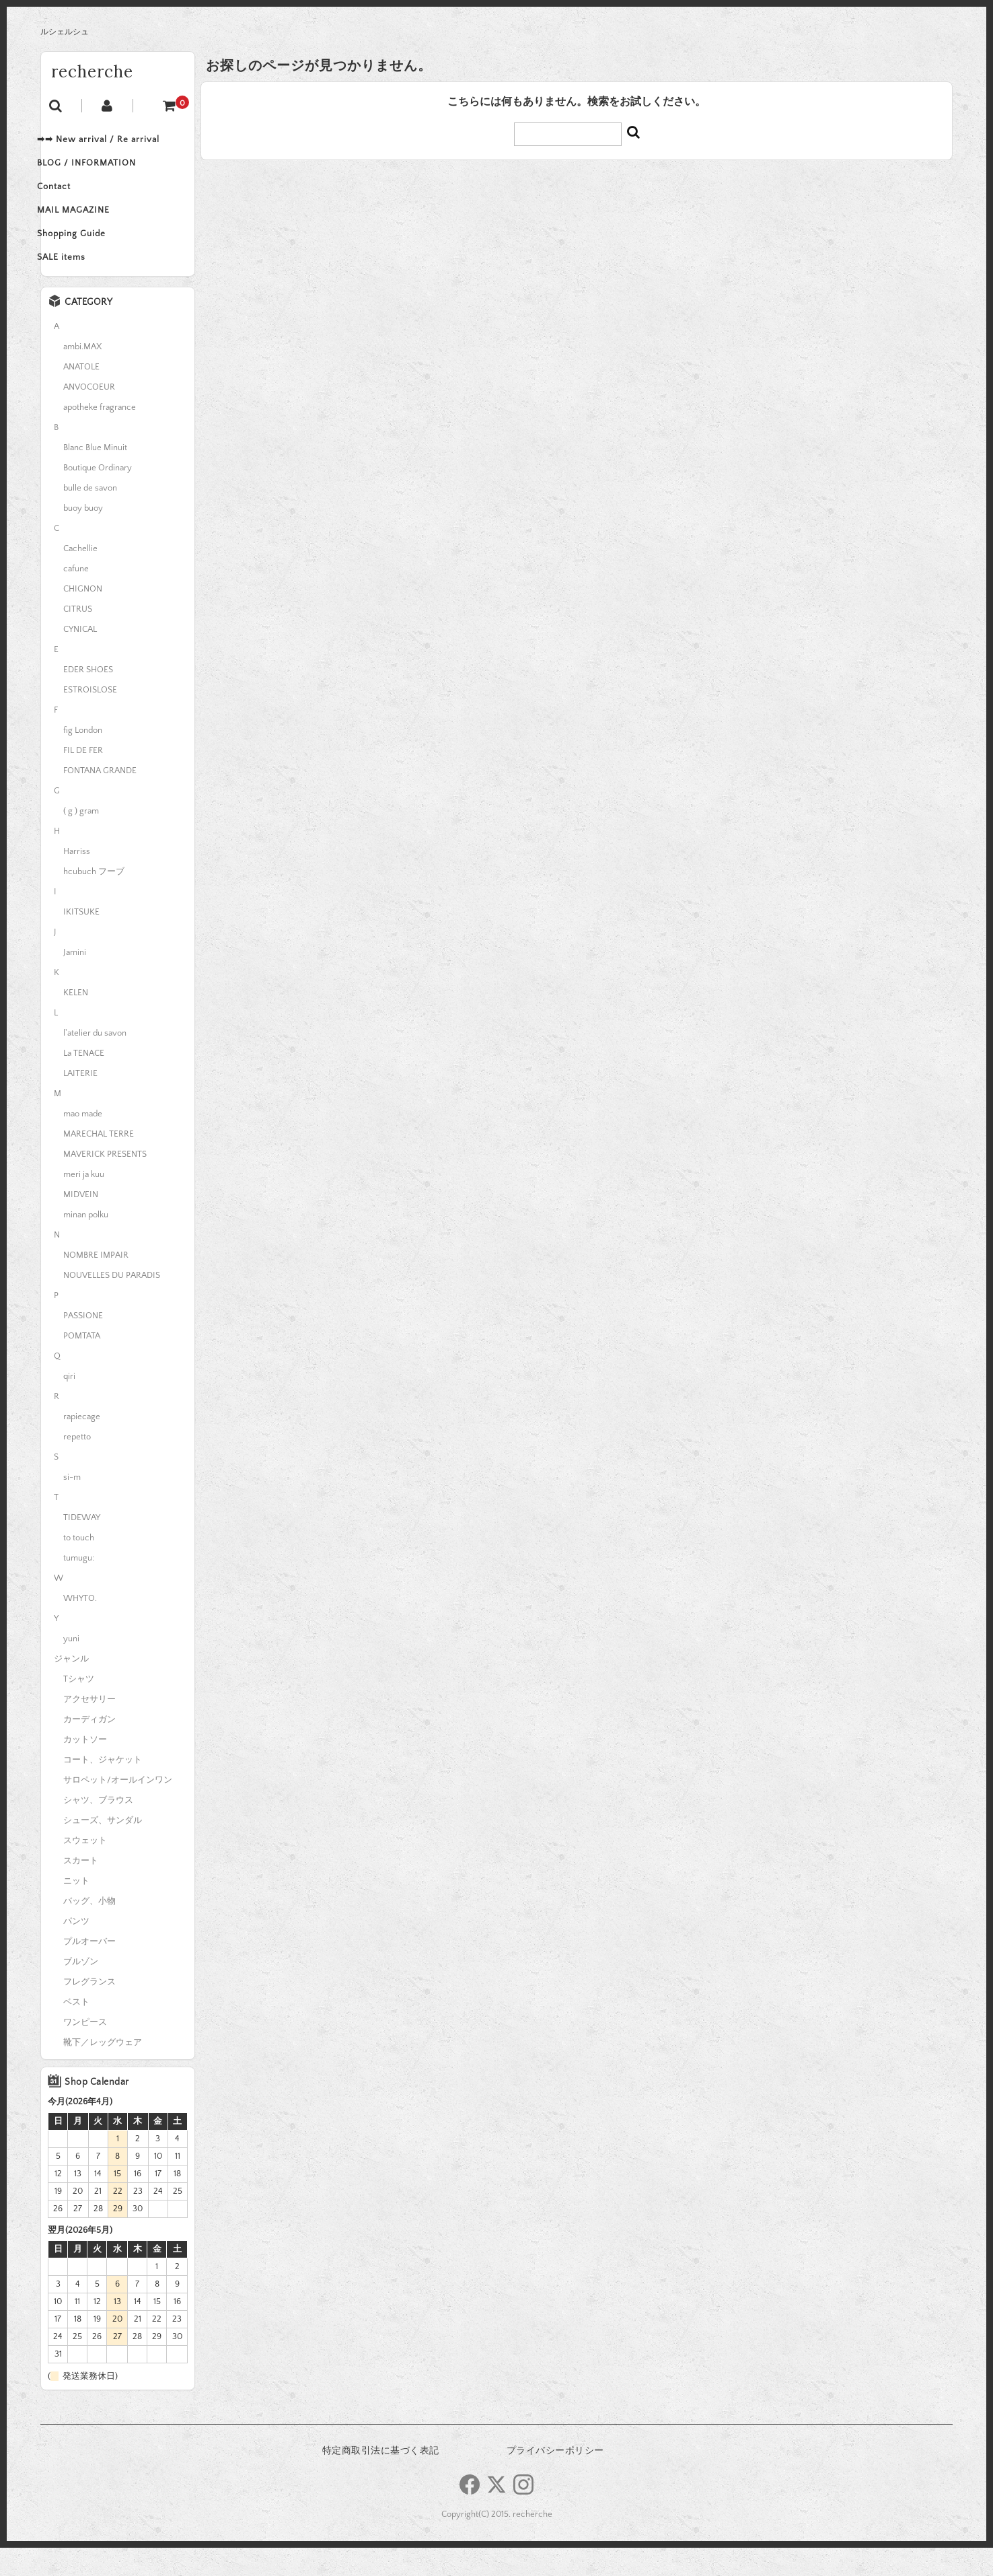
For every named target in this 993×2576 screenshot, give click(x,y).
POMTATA (81, 1364)
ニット (76, 1909)
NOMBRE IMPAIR (95, 1283)
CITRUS (77, 637)
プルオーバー (89, 1969)
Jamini (74, 980)
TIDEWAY (81, 1545)
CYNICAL (80, 657)
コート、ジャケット (102, 1788)
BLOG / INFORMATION (103, 169)
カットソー (85, 1768)
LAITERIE (80, 1101)
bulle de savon (90, 516)
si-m (72, 1505)
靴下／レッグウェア (102, 2070)
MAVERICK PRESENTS (105, 1182)
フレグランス (89, 2010)
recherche (92, 71)
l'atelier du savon (94, 1061)
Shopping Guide (88, 254)
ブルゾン (80, 1990)
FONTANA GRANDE (100, 798)
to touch (78, 1566)
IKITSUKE (81, 940)
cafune (76, 597)
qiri (69, 1404)
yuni (71, 1667)
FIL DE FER (83, 778)
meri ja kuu (83, 1202)
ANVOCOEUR (89, 415)
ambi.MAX (82, 375)
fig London (82, 758)
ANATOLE (81, 395)
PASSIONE (83, 1344)
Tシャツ (78, 1707)
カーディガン (89, 1747)
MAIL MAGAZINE (90, 226)
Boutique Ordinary (97, 496)
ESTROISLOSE (90, 718)
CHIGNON (82, 617)
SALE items (78, 282)
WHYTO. (80, 1626)
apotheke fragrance (99, 435)
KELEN (75, 1021)
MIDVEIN (80, 1222)
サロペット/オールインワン (117, 1808)
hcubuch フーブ (93, 899)
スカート (80, 1889)
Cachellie (80, 576)
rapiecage (81, 1445)
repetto (77, 1465)
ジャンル (71, 1687)
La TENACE (83, 1081)
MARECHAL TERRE (98, 1162)
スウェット (85, 1868)
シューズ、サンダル (102, 1848)
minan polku (85, 1243)
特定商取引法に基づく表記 (380, 2479)
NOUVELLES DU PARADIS (111, 1303)
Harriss (76, 879)
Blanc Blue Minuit (95, 475)
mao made (82, 1142)
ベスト (76, 2030)
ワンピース (85, 2050)
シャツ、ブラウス (98, 1828)
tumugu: (78, 1586)
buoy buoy (83, 536)
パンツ (76, 1949)
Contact (71, 198)
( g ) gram (81, 839)
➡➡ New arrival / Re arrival (115, 141)
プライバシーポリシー (555, 2479)
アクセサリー (89, 1727)
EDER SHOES (88, 698)
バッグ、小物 (89, 1929)
